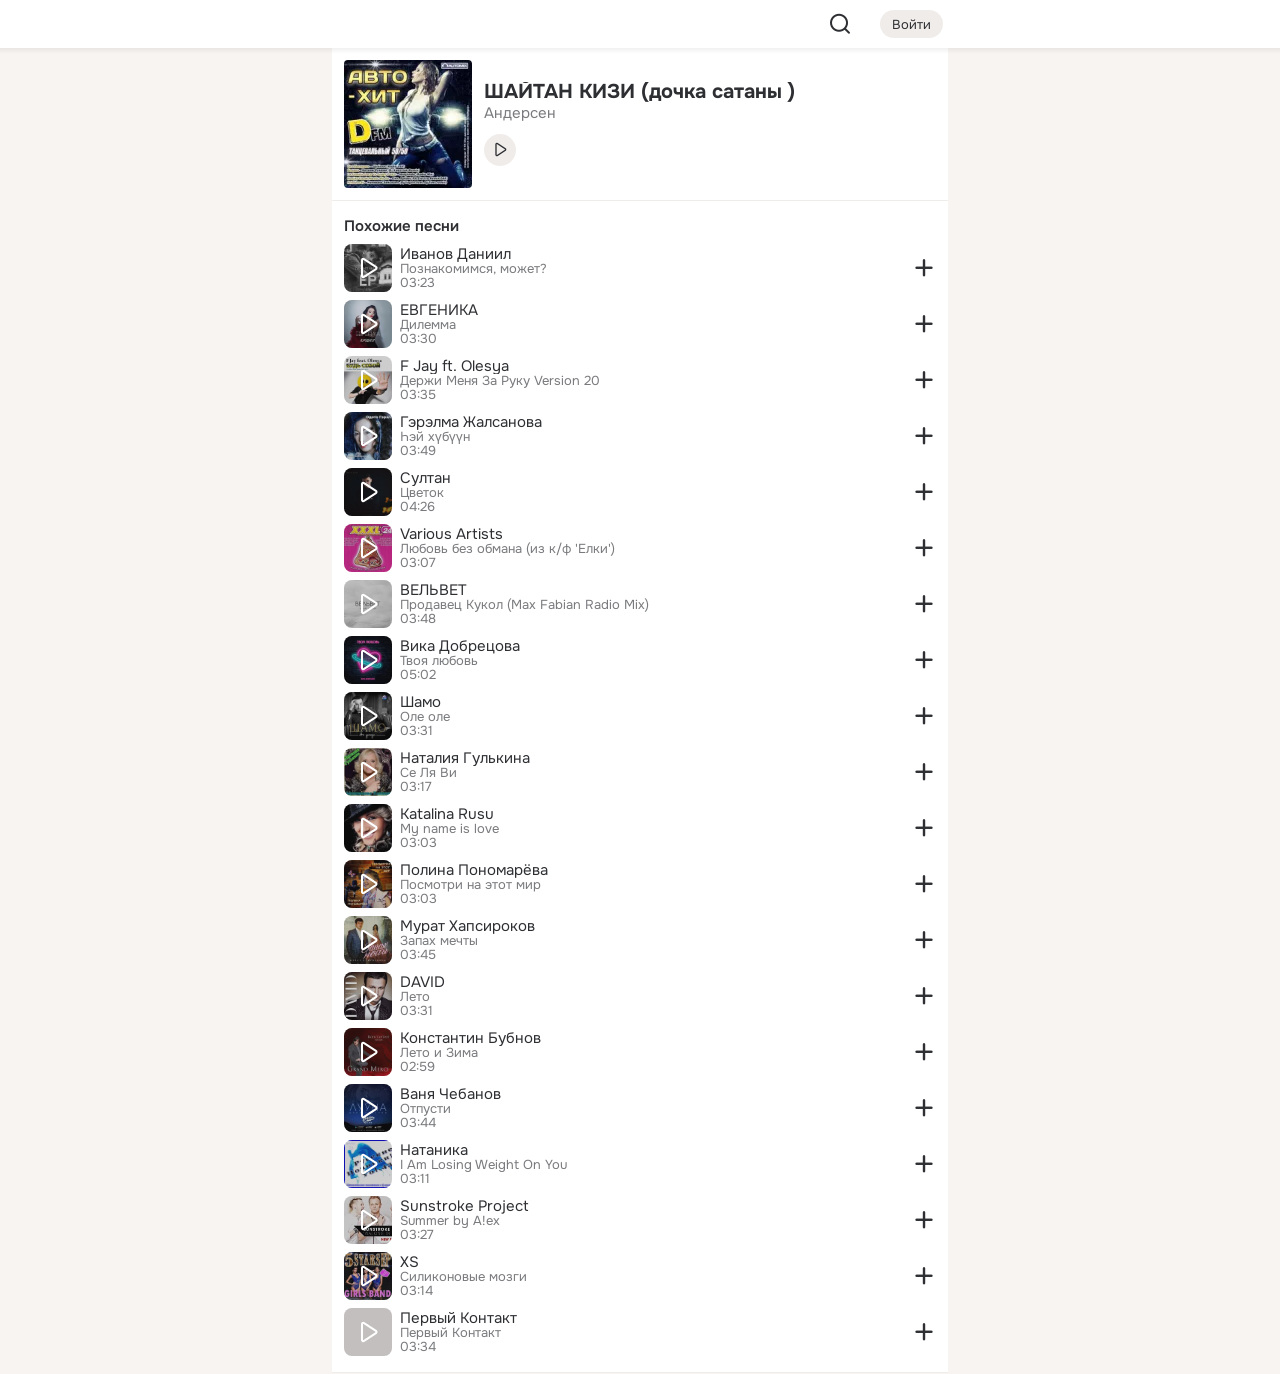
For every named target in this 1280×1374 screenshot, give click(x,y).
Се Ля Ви (428, 773)
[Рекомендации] (184, 360)
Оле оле (425, 717)
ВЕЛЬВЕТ (433, 590)
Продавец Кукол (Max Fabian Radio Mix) (524, 605)
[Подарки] (96, 272)
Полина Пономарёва (474, 870)
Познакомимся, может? (473, 269)
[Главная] (96, 96)
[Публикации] (96, 184)
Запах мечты (439, 941)
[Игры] (272, 272)
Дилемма (428, 325)
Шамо (420, 702)
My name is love (449, 829)
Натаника (434, 1150)
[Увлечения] (184, 96)
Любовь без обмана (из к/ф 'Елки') (507, 549)
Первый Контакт (458, 1318)
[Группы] (272, 96)
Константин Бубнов (470, 1038)
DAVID (422, 982)
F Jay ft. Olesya (454, 366)
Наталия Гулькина (465, 758)
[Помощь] (96, 360)
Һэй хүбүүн (435, 437)
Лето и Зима (439, 1053)
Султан (425, 478)
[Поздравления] (184, 272)
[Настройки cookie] (184, 1347)
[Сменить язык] (184, 1262)
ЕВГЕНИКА (439, 310)
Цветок (422, 493)
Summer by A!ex (450, 1221)
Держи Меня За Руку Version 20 (500, 381)
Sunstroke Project (464, 1206)
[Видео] (272, 184)
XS (409, 1262)
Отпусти (425, 1109)
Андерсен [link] (520, 113)
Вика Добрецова (460, 646)
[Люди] (184, 184)
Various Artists (451, 534)
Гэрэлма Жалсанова (471, 422)
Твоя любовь (439, 661)
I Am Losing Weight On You (483, 1165)
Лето (415, 997)
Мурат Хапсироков (467, 926)
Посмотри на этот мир (470, 885)
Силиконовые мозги (463, 1277)
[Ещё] (184, 1219)
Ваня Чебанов (450, 1094)
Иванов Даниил (455, 254)
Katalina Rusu (447, 814)
